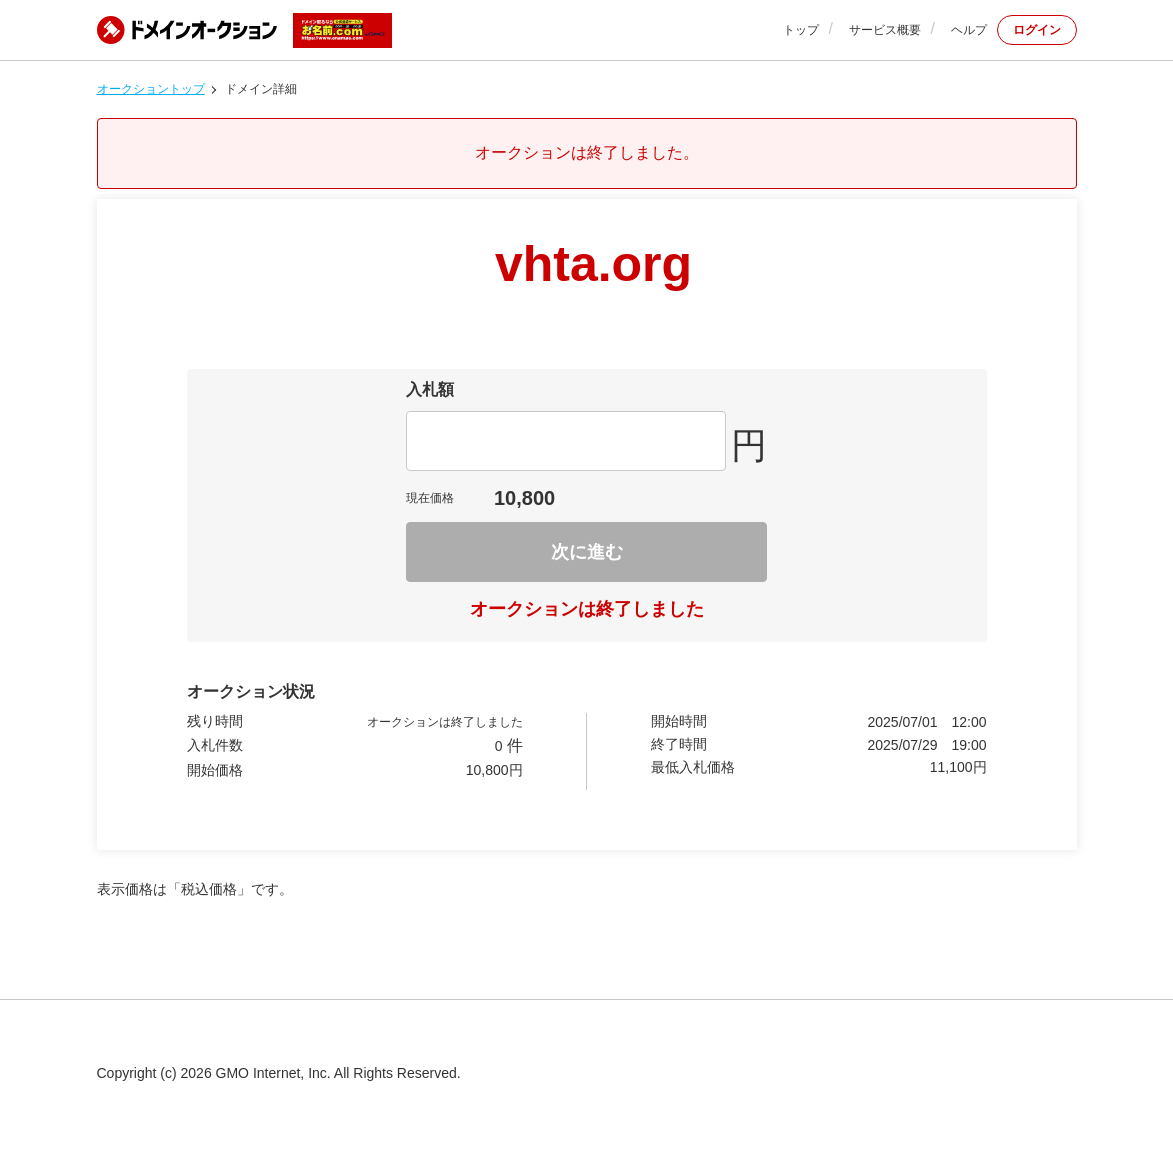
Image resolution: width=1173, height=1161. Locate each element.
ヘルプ (969, 30)
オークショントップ (151, 89)
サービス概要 (885, 30)
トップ (801, 30)
